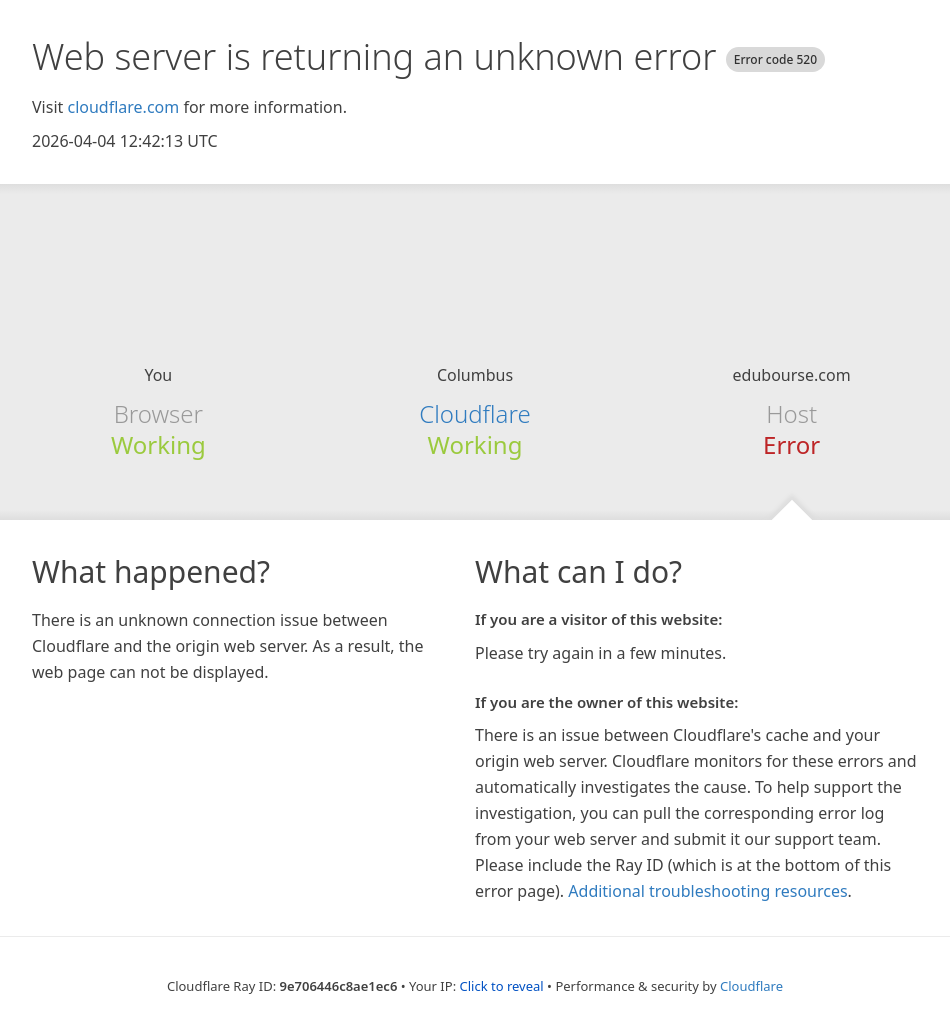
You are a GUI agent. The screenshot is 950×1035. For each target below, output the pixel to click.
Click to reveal (502, 986)
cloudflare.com (123, 107)
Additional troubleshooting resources (707, 891)
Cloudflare (474, 413)
